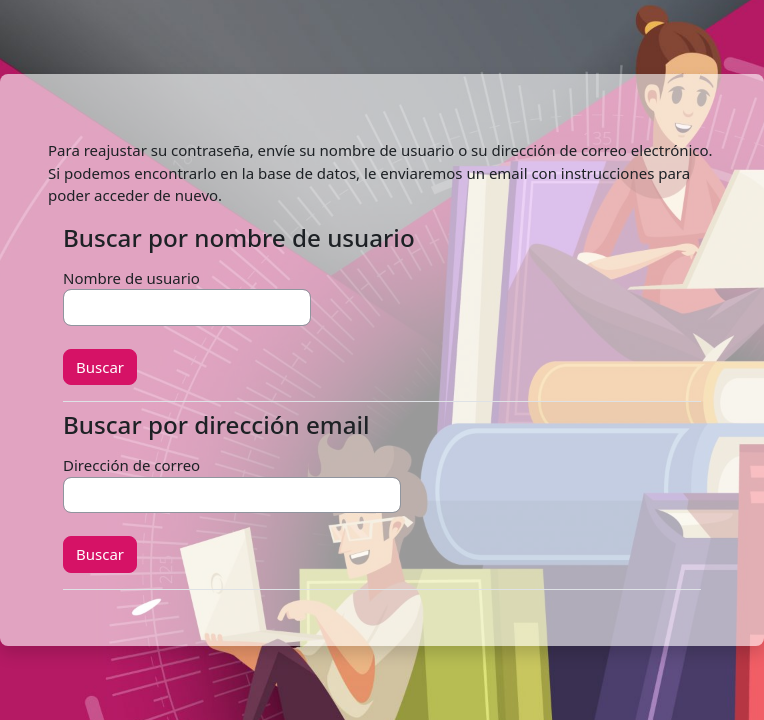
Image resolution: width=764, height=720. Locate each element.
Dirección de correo (131, 465)
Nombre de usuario (131, 278)
